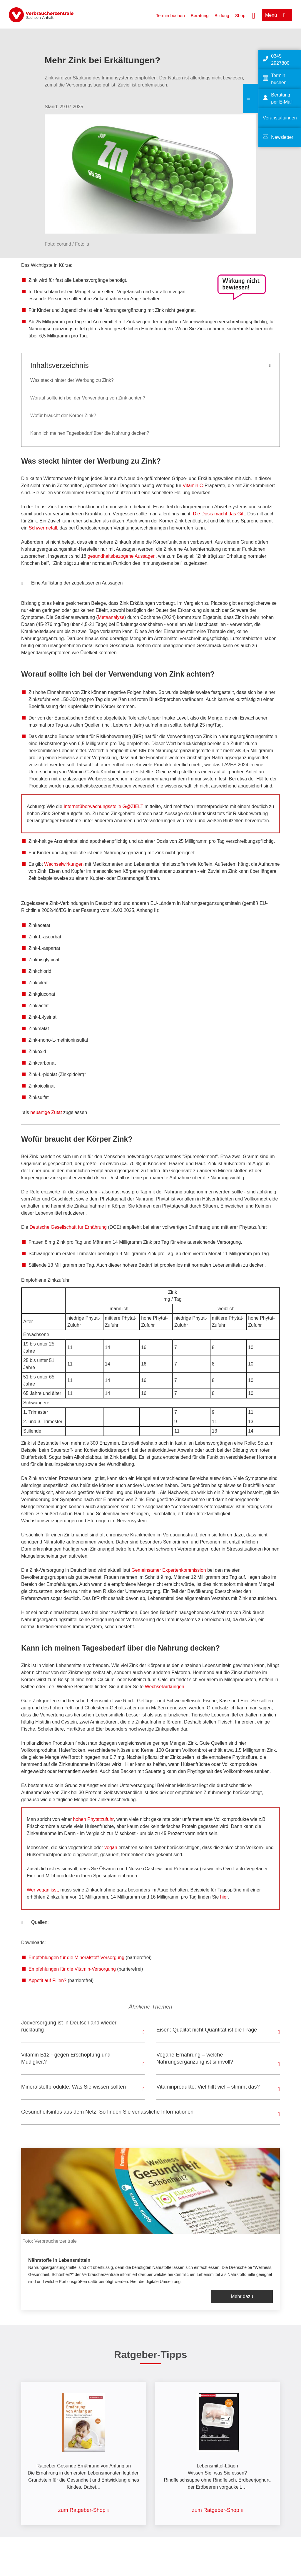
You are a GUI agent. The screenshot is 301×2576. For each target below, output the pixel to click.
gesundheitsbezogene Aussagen (121, 556)
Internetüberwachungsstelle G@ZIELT (103, 806)
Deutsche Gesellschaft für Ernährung (67, 1227)
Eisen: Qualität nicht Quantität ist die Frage (206, 2030)
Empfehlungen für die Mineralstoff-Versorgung (76, 1957)
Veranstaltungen (280, 117)
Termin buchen (170, 15)
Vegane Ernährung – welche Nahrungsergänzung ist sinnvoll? (194, 2058)
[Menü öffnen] (277, 15)
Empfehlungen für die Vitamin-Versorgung (72, 1968)
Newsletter (282, 137)
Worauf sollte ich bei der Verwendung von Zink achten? (87, 397)
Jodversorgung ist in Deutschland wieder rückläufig (68, 2026)
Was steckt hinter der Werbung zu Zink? (72, 380)
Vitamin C (193, 485)
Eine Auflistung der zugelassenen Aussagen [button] (72, 583)
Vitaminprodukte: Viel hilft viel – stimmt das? (208, 2087)
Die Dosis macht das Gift (219, 513)
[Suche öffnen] (253, 15)
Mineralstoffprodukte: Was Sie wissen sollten (73, 2087)
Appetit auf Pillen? (47, 1980)
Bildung (222, 15)
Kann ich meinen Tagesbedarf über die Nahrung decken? (89, 433)
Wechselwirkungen (63, 864)
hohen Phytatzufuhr (93, 1819)
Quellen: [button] (35, 1922)
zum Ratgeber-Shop (82, 2510)
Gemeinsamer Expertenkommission (168, 1570)
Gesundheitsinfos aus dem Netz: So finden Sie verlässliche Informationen (107, 2112)
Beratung (200, 15)
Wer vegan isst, (43, 1889)
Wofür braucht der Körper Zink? (63, 415)
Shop (240, 15)
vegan (110, 1847)
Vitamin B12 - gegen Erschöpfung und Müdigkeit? (66, 2058)
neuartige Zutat (46, 1112)
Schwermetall (43, 527)
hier (224, 1896)
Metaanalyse (111, 617)
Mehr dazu (242, 2296)
